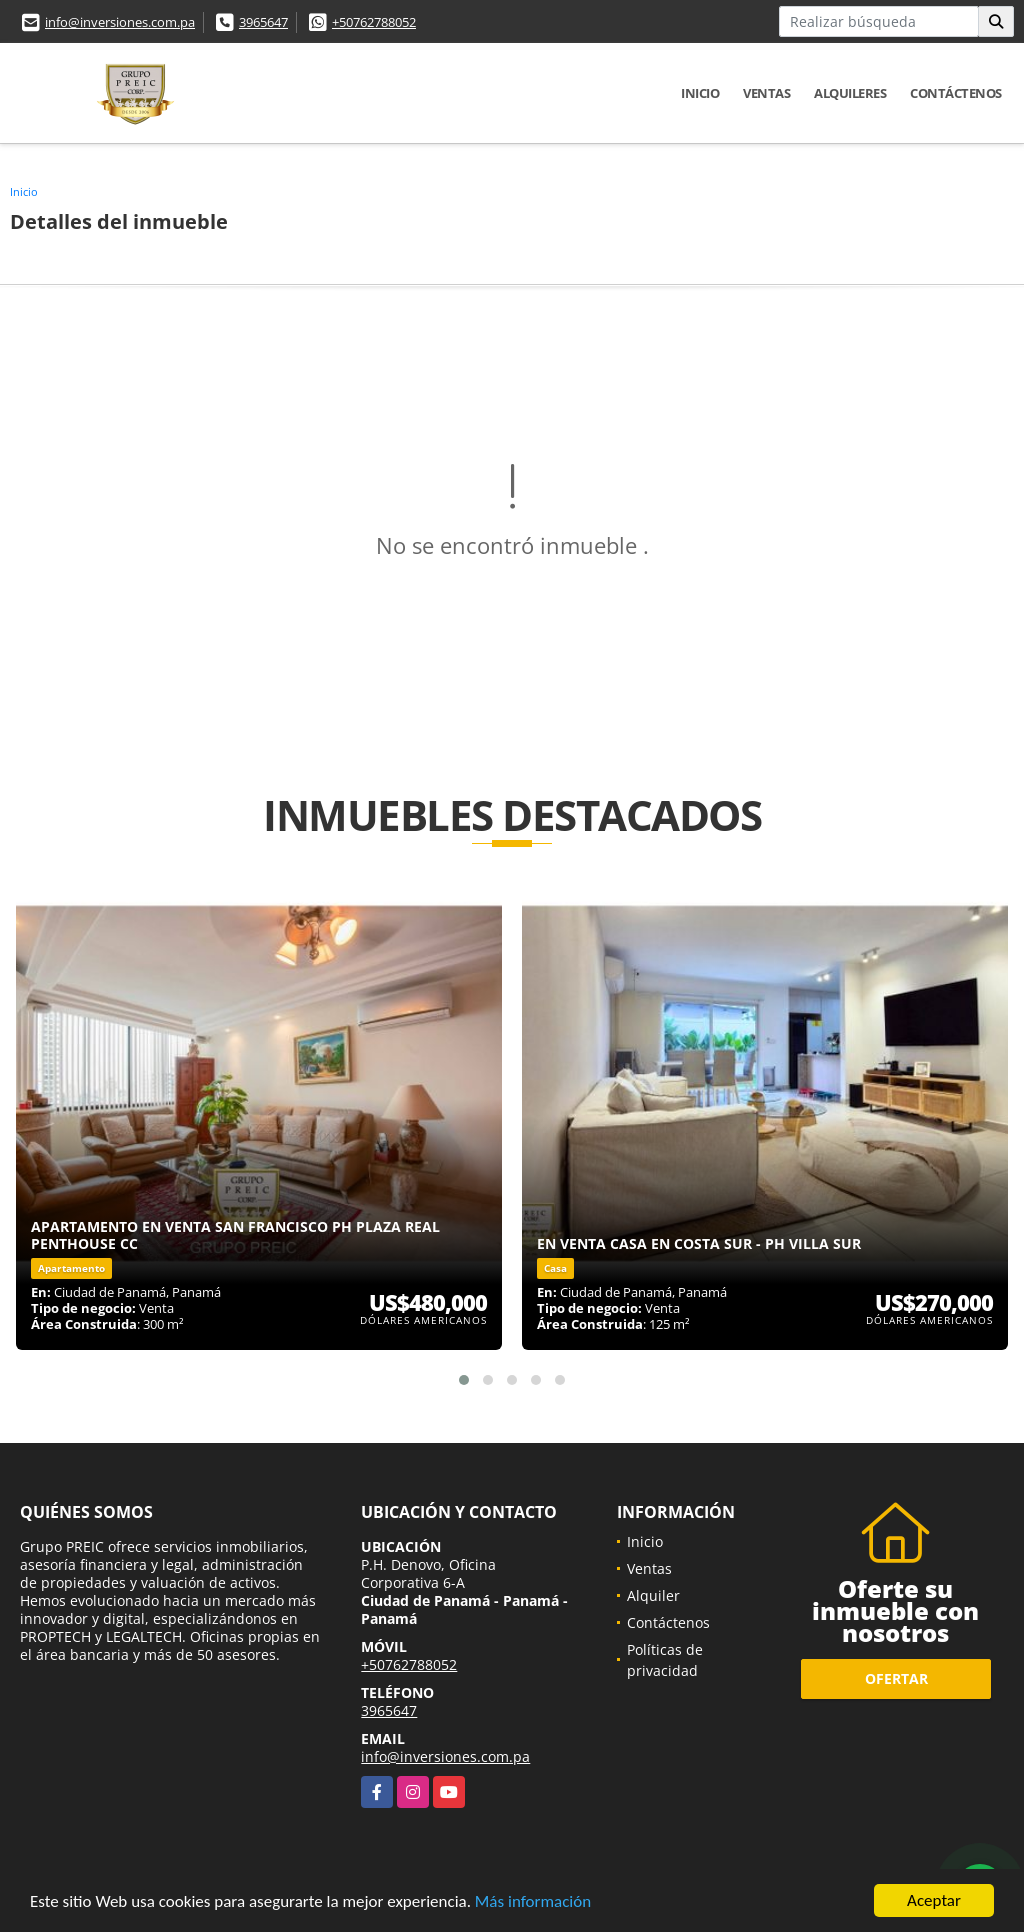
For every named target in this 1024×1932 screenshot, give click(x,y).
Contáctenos (956, 93)
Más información (533, 1903)
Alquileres (850, 93)
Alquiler (653, 1595)
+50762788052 (374, 22)
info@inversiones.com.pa (120, 22)
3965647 (263, 22)
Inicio (700, 93)
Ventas (766, 93)
